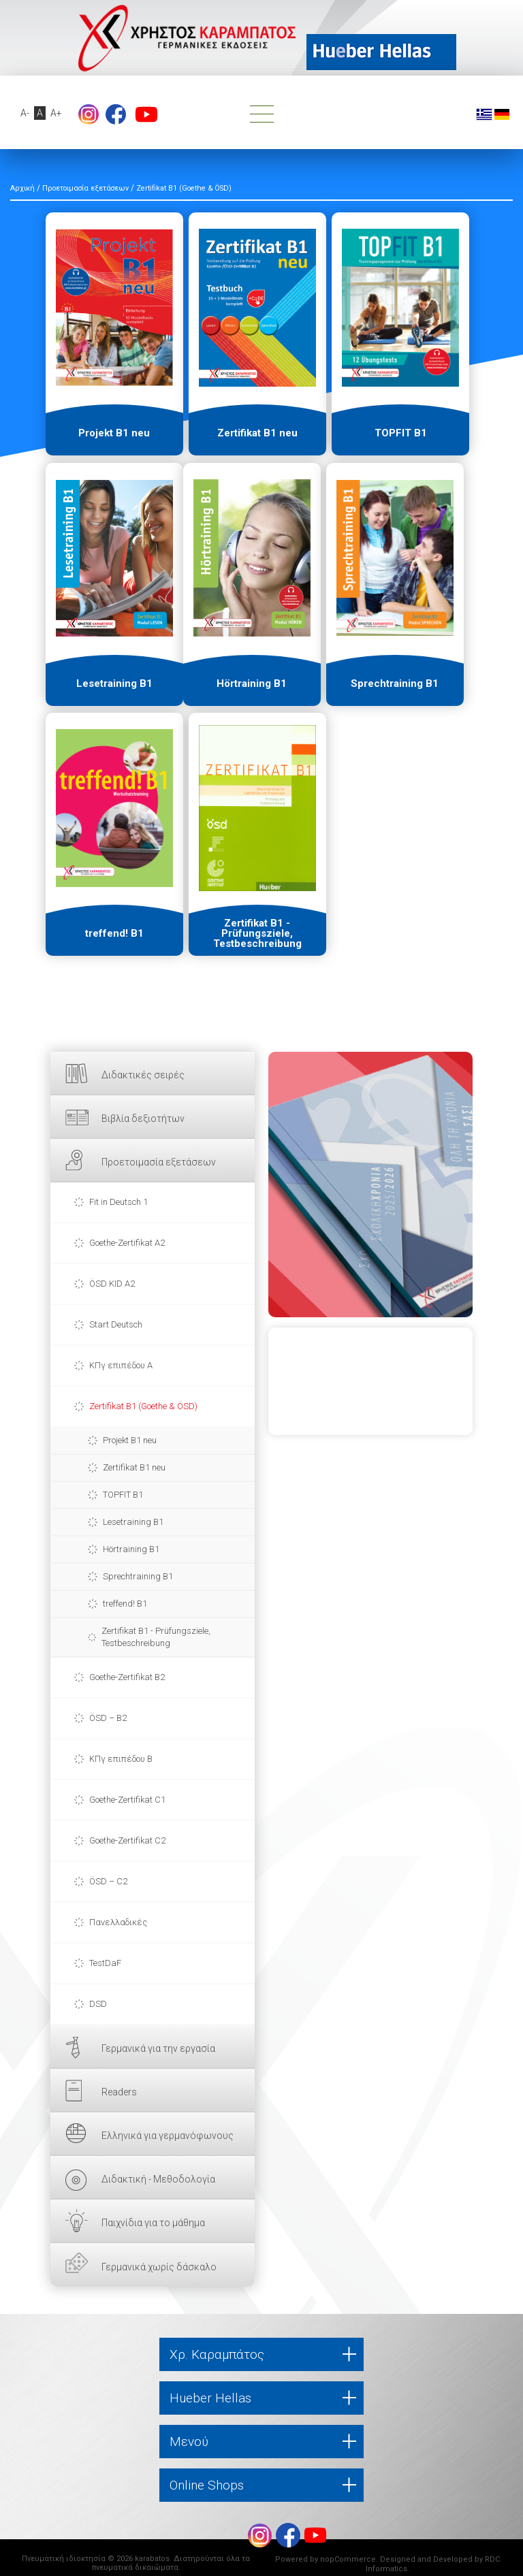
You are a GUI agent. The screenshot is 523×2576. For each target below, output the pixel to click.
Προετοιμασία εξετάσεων (158, 1162)
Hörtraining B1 (131, 1549)
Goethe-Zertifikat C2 (127, 1840)
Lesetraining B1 (133, 1522)
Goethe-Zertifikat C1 (127, 1799)
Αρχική (22, 188)
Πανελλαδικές (118, 1922)
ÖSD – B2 (108, 1718)
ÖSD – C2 (108, 1881)
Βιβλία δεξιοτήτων (143, 1118)
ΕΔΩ (370, 1184)
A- (24, 113)
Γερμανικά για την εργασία (158, 2048)
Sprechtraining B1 (138, 1576)
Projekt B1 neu (130, 1440)
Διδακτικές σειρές (143, 1074)
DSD (98, 2004)
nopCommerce (348, 2559)
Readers (119, 2092)
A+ (56, 113)
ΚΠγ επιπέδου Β (121, 1759)
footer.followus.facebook (116, 114)
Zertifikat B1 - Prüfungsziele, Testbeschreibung (155, 1637)
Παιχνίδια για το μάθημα (153, 2222)
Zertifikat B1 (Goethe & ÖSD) (143, 1406)
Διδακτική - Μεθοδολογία (158, 2179)
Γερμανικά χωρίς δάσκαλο (159, 2266)
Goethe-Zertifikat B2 (127, 1677)
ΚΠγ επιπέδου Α (121, 1365)
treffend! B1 (125, 1603)
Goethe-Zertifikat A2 (127, 1243)
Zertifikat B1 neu (134, 1467)
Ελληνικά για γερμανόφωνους (167, 2135)
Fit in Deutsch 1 (118, 1202)
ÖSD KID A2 (112, 1283)
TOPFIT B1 (123, 1495)
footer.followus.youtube (146, 114)
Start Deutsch (115, 1324)
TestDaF (105, 1963)
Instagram (88, 114)
